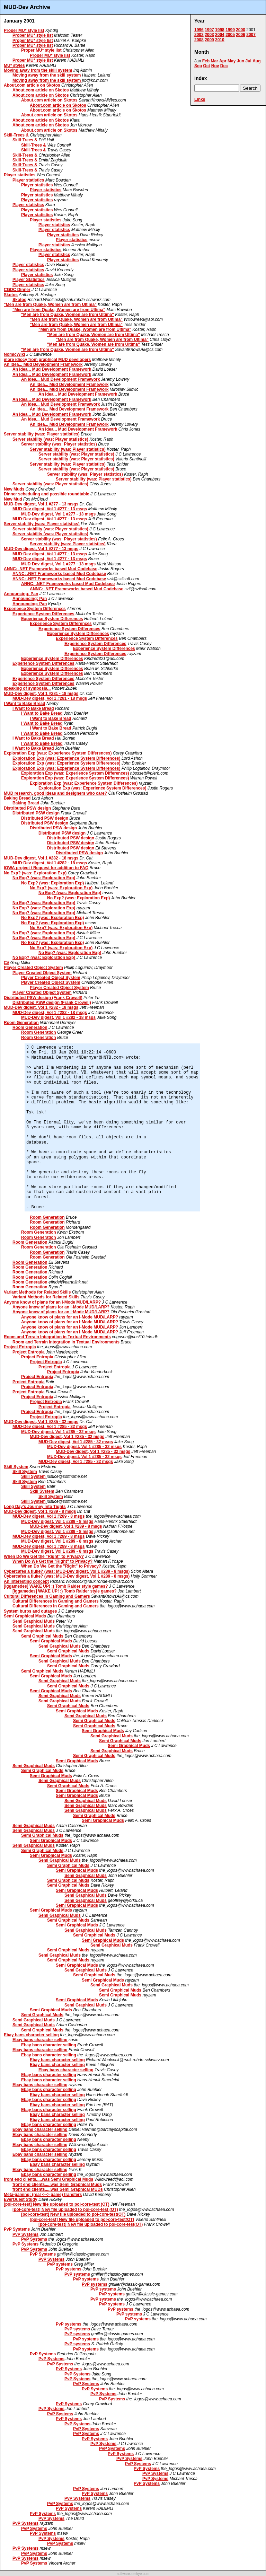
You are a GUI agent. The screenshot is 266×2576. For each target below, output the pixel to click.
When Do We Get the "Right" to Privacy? (44, 1556)
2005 (230, 34)
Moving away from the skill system (38, 70)
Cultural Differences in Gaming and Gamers (47, 1596)
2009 (209, 39)
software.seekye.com (133, 2574)
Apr (223, 61)
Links (199, 99)
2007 (251, 34)
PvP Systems (17, 2229)
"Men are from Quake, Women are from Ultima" (50, 304)
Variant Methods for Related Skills (37, 1292)
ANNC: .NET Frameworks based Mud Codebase (50, 568)
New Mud (13, 499)
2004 (219, 34)
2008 (199, 39)
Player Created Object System (33, 967)
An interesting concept (26, 1581)
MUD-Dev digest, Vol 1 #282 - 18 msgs (41, 858)
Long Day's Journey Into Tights (35, 1506)
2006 (240, 34)
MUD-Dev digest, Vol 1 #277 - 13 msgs (41, 504)
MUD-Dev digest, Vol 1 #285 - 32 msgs (41, 1421)
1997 (209, 29)
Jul (248, 61)
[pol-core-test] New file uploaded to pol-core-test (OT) (56, 2204)
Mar (214, 61)
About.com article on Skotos (32, 85)
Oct (206, 65)
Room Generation (21, 1022)
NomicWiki (14, 354)
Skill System (16, 1466)
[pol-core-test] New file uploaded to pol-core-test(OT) (73, 2214)
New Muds (14, 489)
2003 (209, 34)
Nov (215, 65)
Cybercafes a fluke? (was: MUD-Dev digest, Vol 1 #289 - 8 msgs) (67, 1571)
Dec (224, 65)
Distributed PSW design (27, 808)
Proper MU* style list (24, 30)
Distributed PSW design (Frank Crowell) (43, 997)
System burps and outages (30, 1611)
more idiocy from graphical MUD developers (47, 359)
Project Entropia (20, 1346)
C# (6, 962)
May (232, 61)
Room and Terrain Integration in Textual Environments (57, 1336)
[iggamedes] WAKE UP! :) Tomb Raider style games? (56, 1586)
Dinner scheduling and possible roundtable (46, 494)
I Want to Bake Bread (24, 703)
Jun (240, 61)
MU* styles (14, 65)
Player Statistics (28, 279)
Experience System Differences (35, 608)
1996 (199, 29)
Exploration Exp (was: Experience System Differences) (58, 753)
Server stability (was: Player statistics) (42, 434)
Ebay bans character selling (31, 2034)
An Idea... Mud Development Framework (43, 364)
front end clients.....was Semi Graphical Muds (48, 2179)
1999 (230, 29)
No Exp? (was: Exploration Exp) (35, 873)
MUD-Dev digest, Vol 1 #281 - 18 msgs (41, 693)
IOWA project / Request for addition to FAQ (46, 867)
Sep (198, 65)
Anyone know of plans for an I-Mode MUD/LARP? (52, 1302)
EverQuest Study (20, 2199)
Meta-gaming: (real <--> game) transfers (43, 2194)
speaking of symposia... (27, 688)
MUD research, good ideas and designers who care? (55, 793)
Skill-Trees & (16, 135)
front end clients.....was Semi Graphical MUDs (57, 2189)
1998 (219, 29)
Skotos (11, 294)
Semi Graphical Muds (25, 1616)
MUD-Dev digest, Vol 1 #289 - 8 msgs (40, 1511)
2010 (219, 39)
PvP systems (60, 2264)
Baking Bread (17, 798)
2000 (240, 29)
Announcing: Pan (21, 593)
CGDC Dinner (17, 289)
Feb (206, 61)
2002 (199, 34)
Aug (256, 61)
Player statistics (19, 175)
